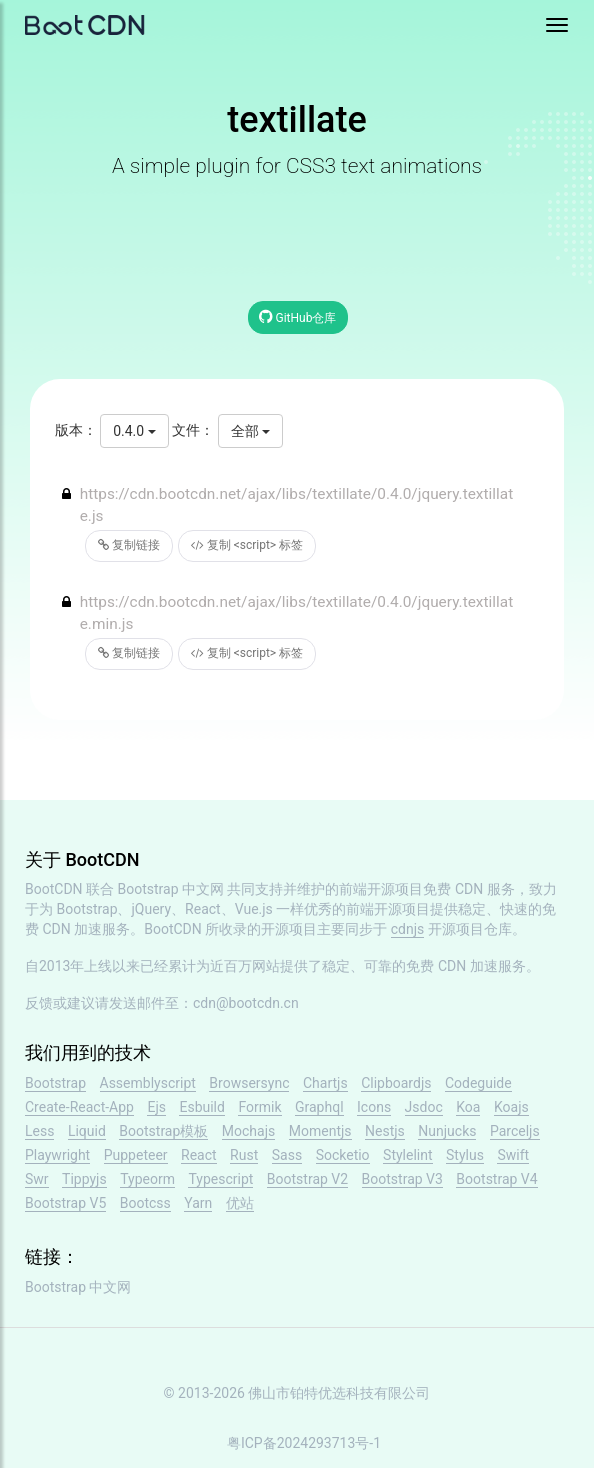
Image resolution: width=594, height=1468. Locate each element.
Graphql (319, 1107)
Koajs (511, 1107)
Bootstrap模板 (163, 1131)
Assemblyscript (148, 1083)
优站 (240, 1203)
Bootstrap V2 (307, 1179)
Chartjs (325, 1083)
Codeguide (478, 1083)
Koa (468, 1107)
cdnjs (408, 929)
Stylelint (407, 1155)
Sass (287, 1155)
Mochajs (248, 1131)
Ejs (156, 1107)
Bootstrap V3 (402, 1179)
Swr (37, 1179)
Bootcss (145, 1203)
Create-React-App (79, 1107)
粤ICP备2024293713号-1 (304, 1443)
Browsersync (249, 1083)
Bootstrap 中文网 (171, 889)
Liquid (87, 1131)
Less (39, 1131)
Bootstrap (55, 1083)
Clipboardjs (396, 1083)
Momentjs (320, 1131)
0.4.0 (134, 431)
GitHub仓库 (298, 316)
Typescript (220, 1179)
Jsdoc (424, 1107)
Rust (244, 1155)
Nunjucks (447, 1131)
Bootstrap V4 (496, 1179)
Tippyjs (84, 1179)
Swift (513, 1155)
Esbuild (201, 1107)
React (199, 1155)
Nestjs (385, 1131)
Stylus (465, 1155)
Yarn (198, 1203)
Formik (259, 1107)
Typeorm (147, 1179)
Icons (374, 1107)
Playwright (57, 1155)
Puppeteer (136, 1155)
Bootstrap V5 (65, 1203)
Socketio (343, 1155)
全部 (250, 431)
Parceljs (515, 1131)
